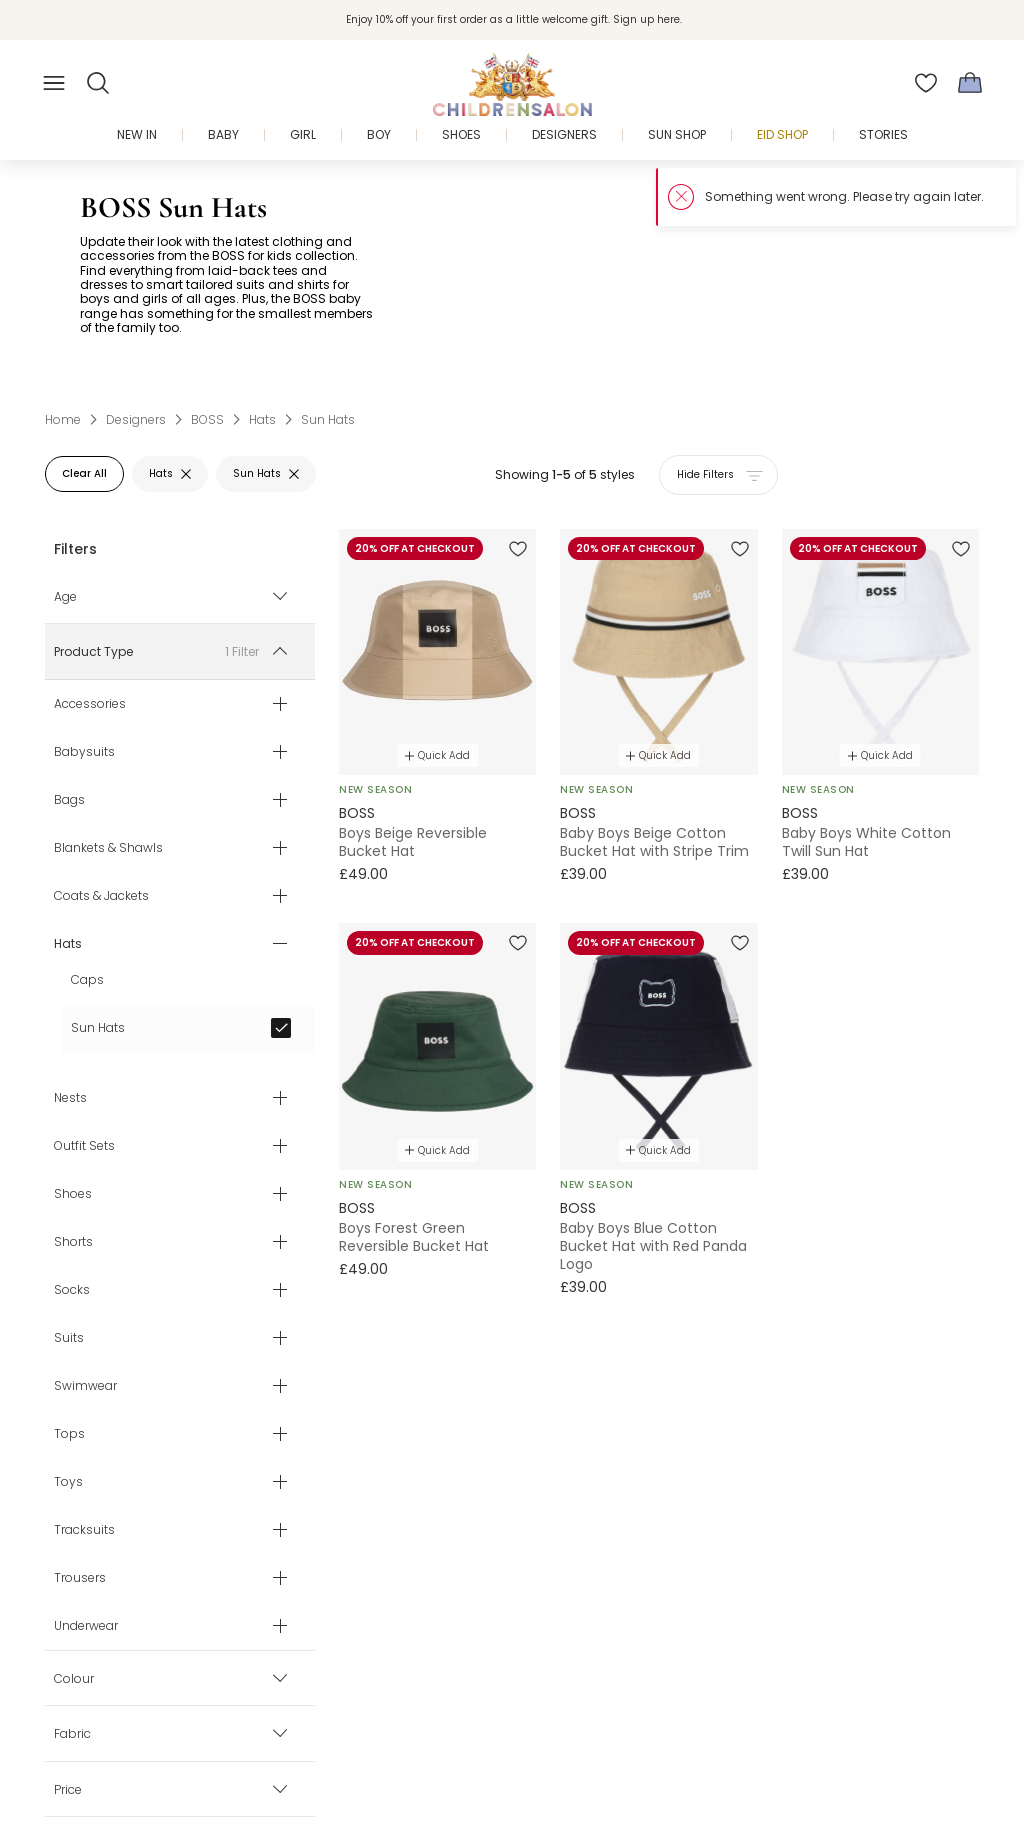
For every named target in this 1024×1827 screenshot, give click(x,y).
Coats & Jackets (101, 895)
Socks (72, 1289)
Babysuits (84, 751)
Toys (68, 1481)
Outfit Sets (84, 1145)
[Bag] (970, 83)
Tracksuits (84, 1529)
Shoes (73, 1193)
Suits (69, 1337)
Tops (69, 1433)
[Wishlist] (926, 83)
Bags (69, 799)
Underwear (86, 1625)
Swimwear (85, 1385)
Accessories (90, 703)
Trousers (80, 1577)
